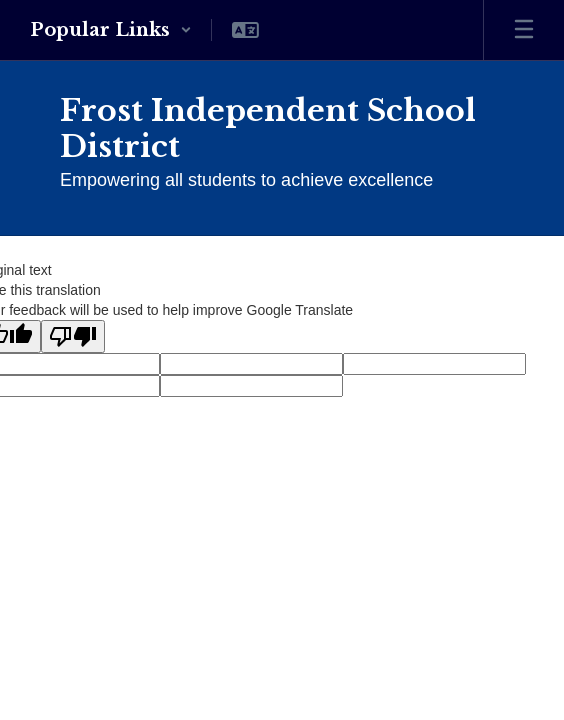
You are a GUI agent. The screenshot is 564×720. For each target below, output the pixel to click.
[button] (111, 30)
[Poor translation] (73, 336)
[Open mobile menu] (524, 30)
